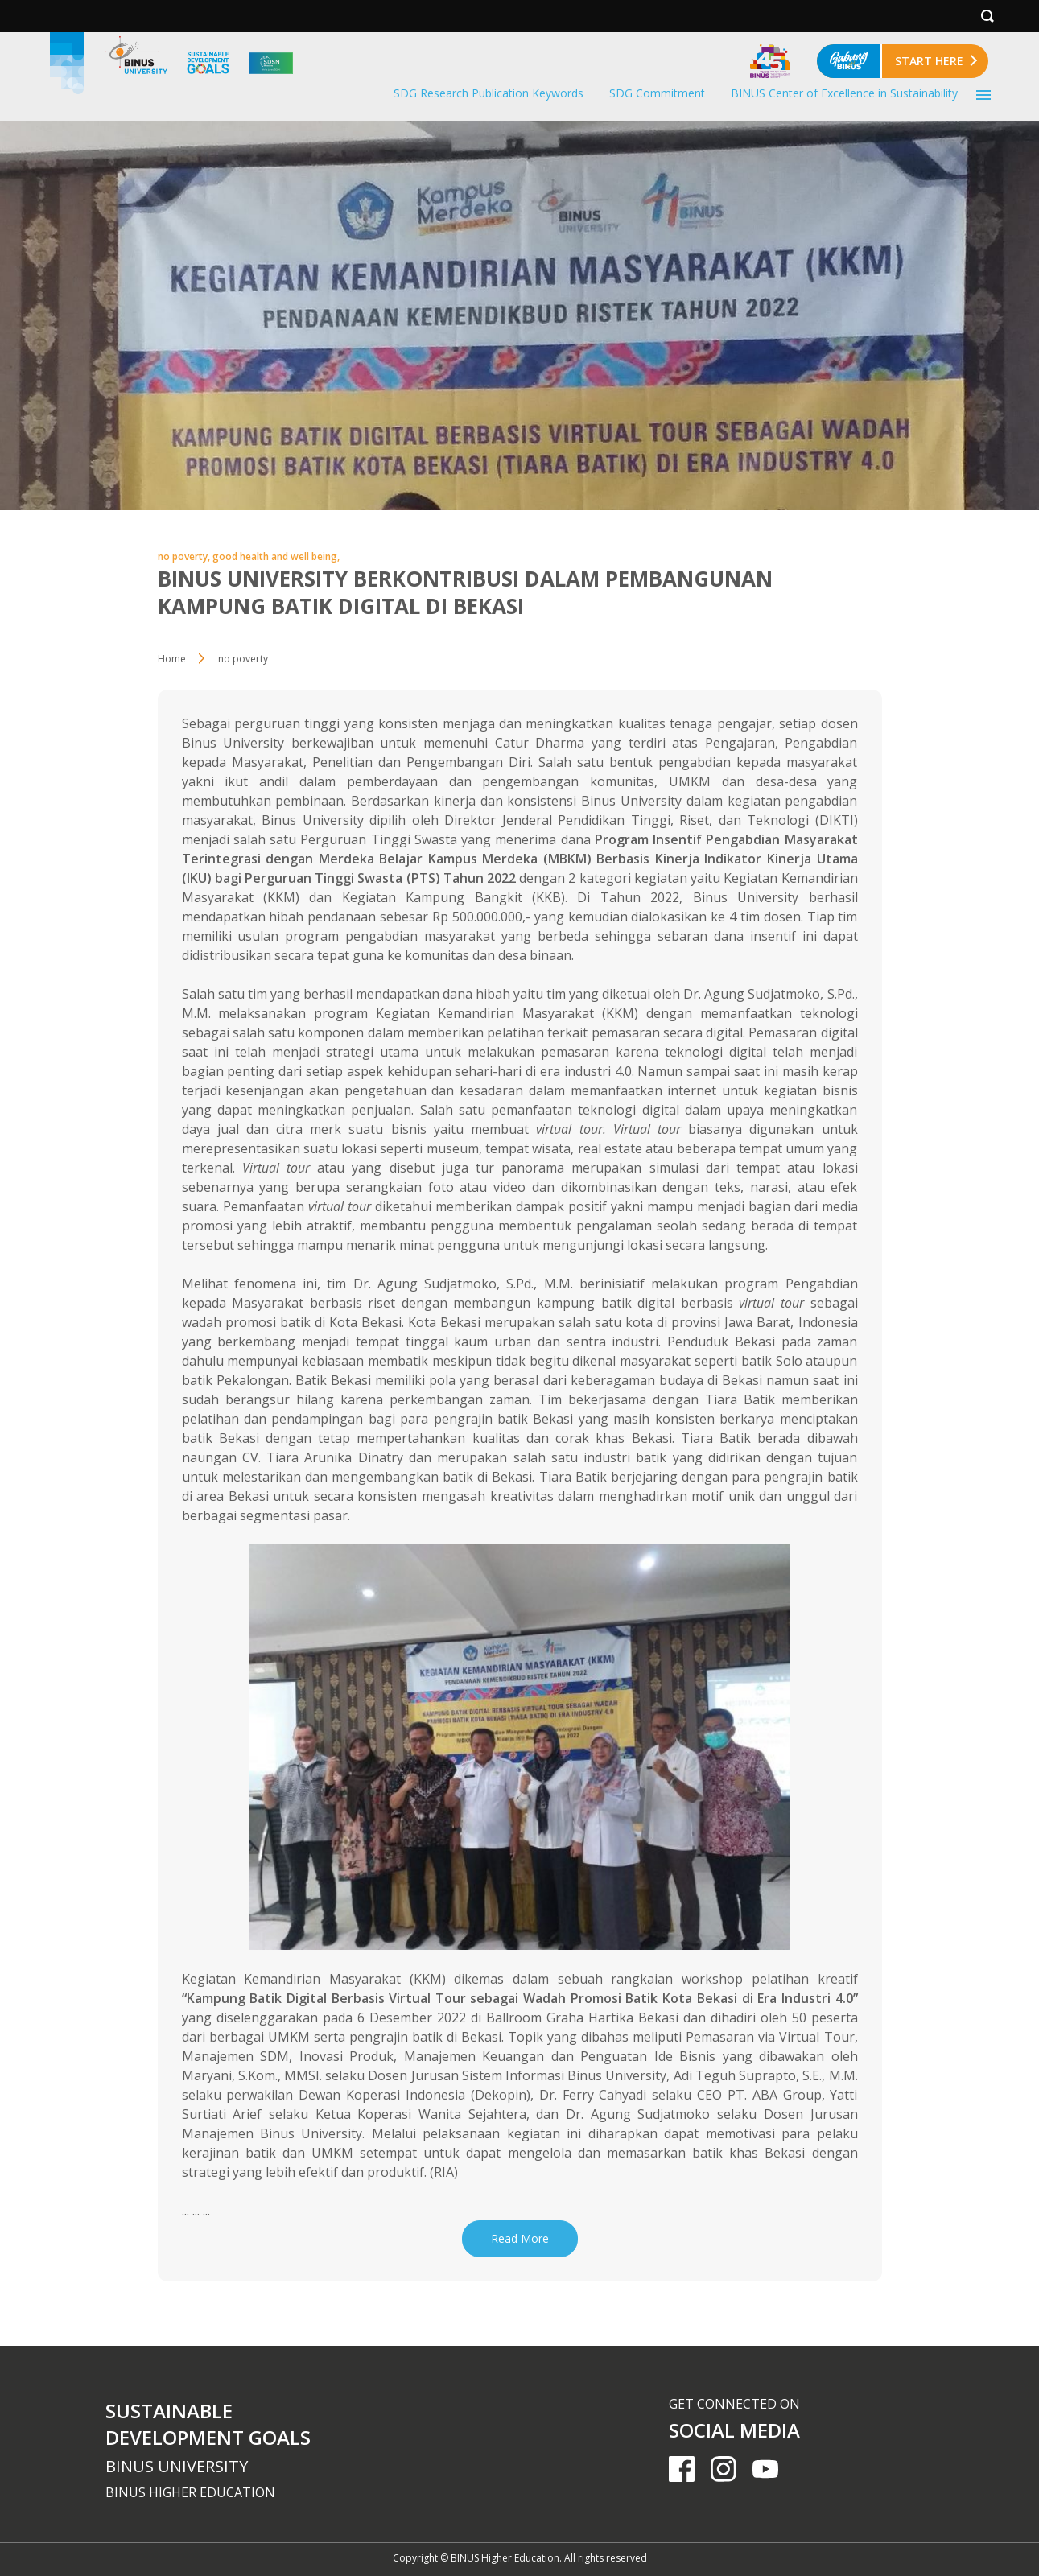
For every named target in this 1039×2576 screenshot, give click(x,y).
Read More (520, 2238)
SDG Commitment (657, 93)
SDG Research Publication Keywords (488, 93)
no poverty (243, 659)
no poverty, (185, 556)
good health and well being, (276, 556)
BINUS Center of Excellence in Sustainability (844, 93)
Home (172, 659)
